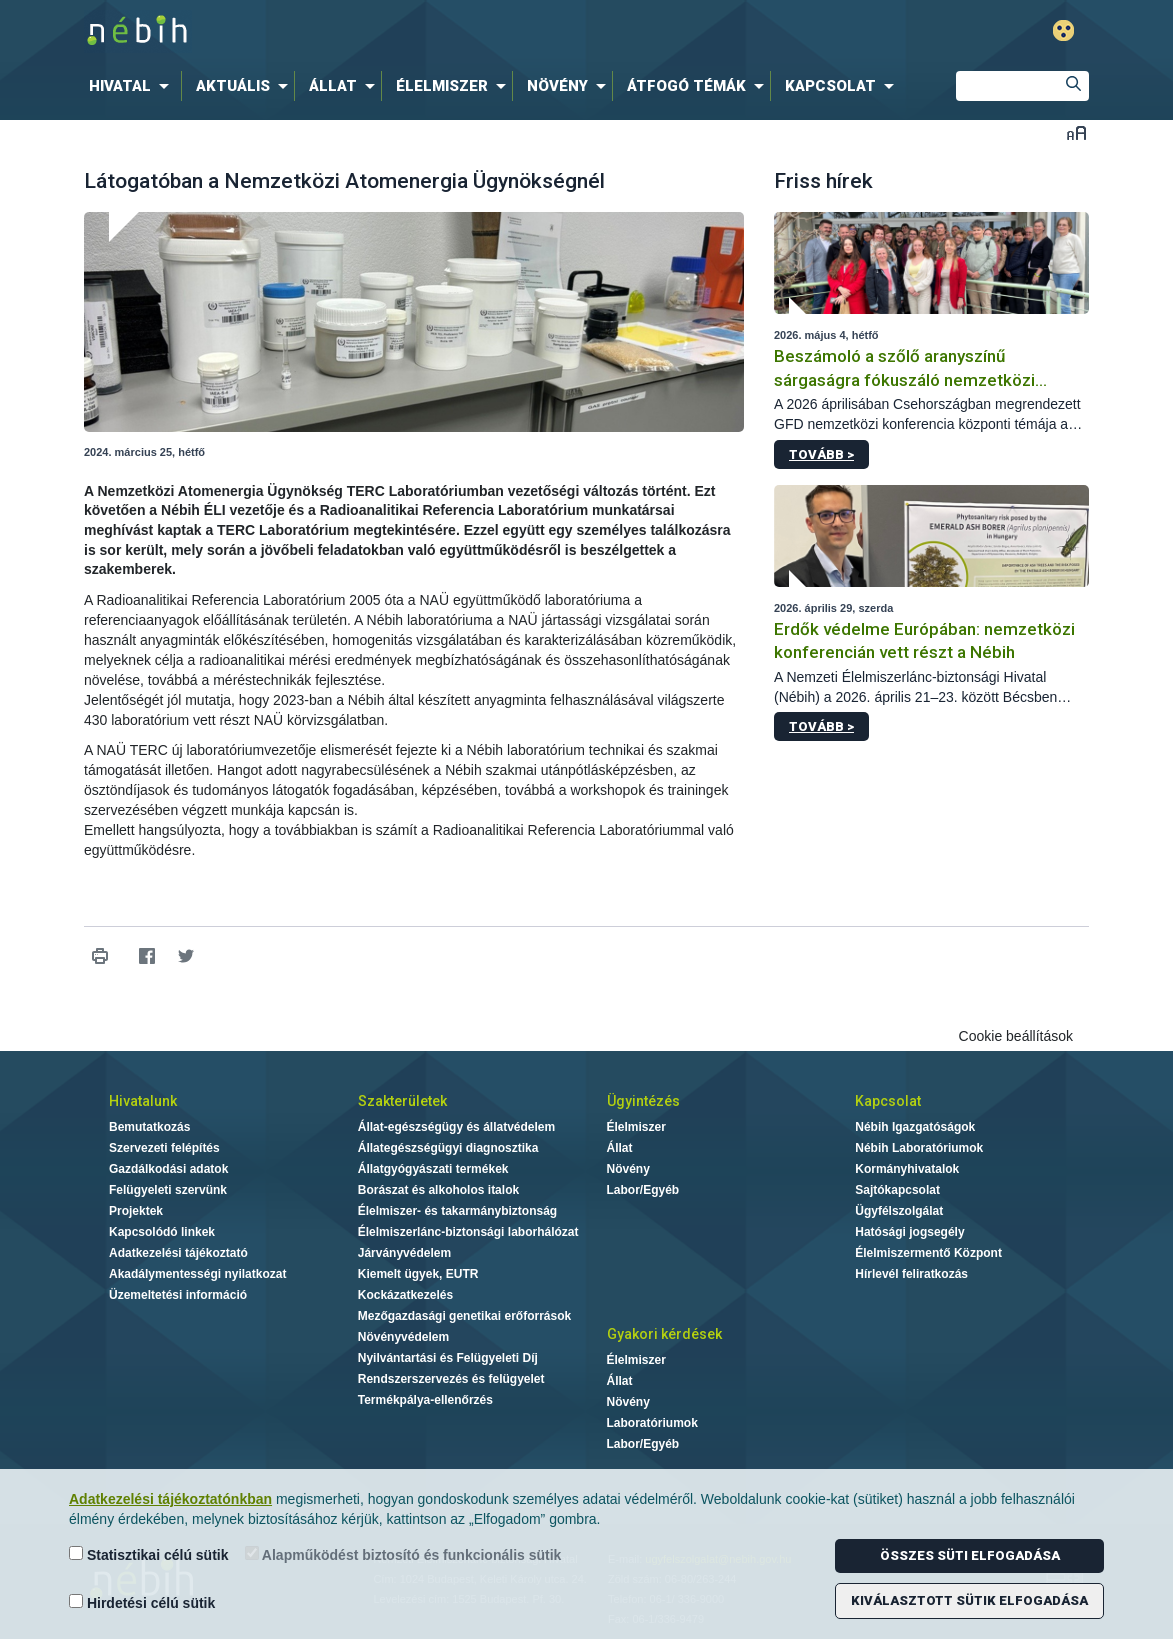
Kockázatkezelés (405, 1295)
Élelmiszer (636, 1127)
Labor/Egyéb (643, 1190)
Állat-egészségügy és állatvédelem (456, 1127)
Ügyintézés (643, 1101)
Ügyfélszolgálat (899, 1211)
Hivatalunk (143, 1101)
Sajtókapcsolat (897, 1190)
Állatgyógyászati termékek (433, 1169)
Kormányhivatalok (907, 1169)
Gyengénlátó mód (1063, 30)
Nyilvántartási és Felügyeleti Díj (448, 1358)
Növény (628, 1169)
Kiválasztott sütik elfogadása (969, 1600)
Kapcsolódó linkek (162, 1232)
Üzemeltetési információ (178, 1295)
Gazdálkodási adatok (168, 1169)
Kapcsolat (888, 1101)
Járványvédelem (404, 1253)
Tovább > (821, 454)
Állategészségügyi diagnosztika (448, 1148)
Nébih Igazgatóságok (915, 1127)
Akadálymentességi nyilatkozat (197, 1274)
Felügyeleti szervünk (168, 1190)
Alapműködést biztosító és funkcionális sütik (403, 1554)
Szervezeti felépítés (164, 1148)
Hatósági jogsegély (909, 1232)
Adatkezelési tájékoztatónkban (170, 1499)
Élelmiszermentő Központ (928, 1253)
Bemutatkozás (149, 1127)
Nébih (373, 31)
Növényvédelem (403, 1337)
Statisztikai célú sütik (149, 1554)
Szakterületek (402, 1101)
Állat (620, 1148)
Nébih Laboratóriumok (919, 1148)
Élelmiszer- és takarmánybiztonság (457, 1211)
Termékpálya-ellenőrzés (425, 1400)
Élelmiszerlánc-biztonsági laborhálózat (468, 1232)
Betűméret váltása (1076, 132)
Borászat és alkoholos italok (438, 1190)
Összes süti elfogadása (970, 1555)
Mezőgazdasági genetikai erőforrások (464, 1316)
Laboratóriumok (652, 1423)
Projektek (136, 1211)
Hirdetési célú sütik (142, 1602)
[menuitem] (133, 86)
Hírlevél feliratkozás (911, 1274)
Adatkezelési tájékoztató (178, 1253)
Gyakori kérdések (664, 1334)
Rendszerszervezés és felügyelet (451, 1379)
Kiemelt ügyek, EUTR (418, 1274)
